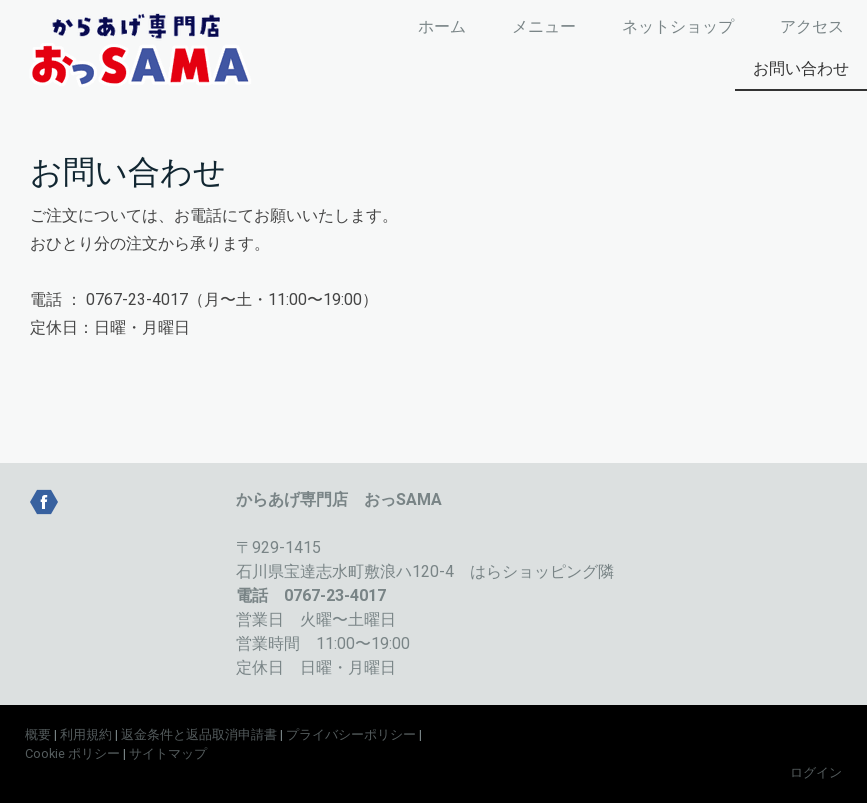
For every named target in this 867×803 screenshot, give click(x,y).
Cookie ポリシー (72, 753)
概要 (38, 734)
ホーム (442, 26)
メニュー (544, 26)
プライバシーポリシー (351, 734)
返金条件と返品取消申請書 (199, 734)
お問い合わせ (801, 68)
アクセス (812, 26)
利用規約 (86, 734)
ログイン (816, 772)
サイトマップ (168, 753)
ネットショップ (678, 26)
